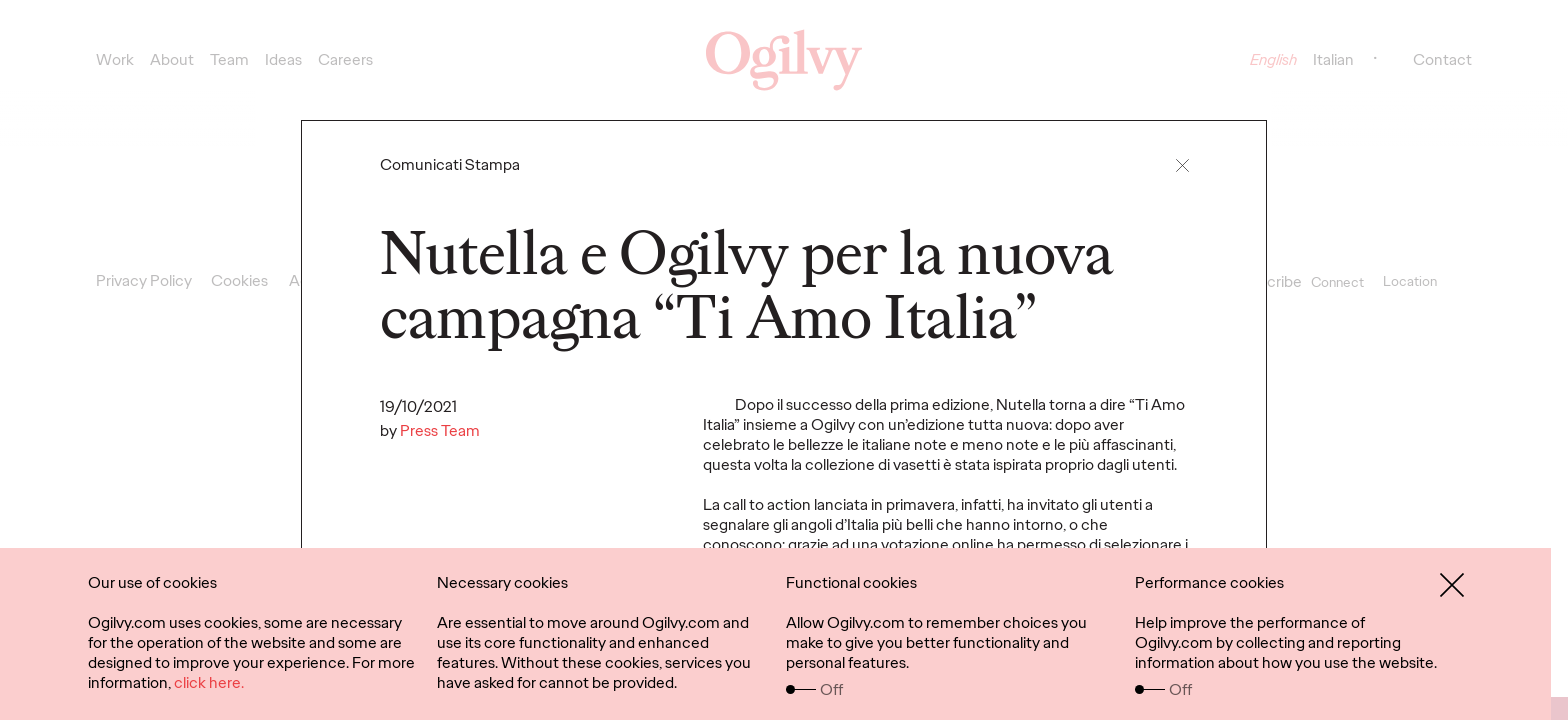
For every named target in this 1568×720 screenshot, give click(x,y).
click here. (209, 682)
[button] (1182, 165)
